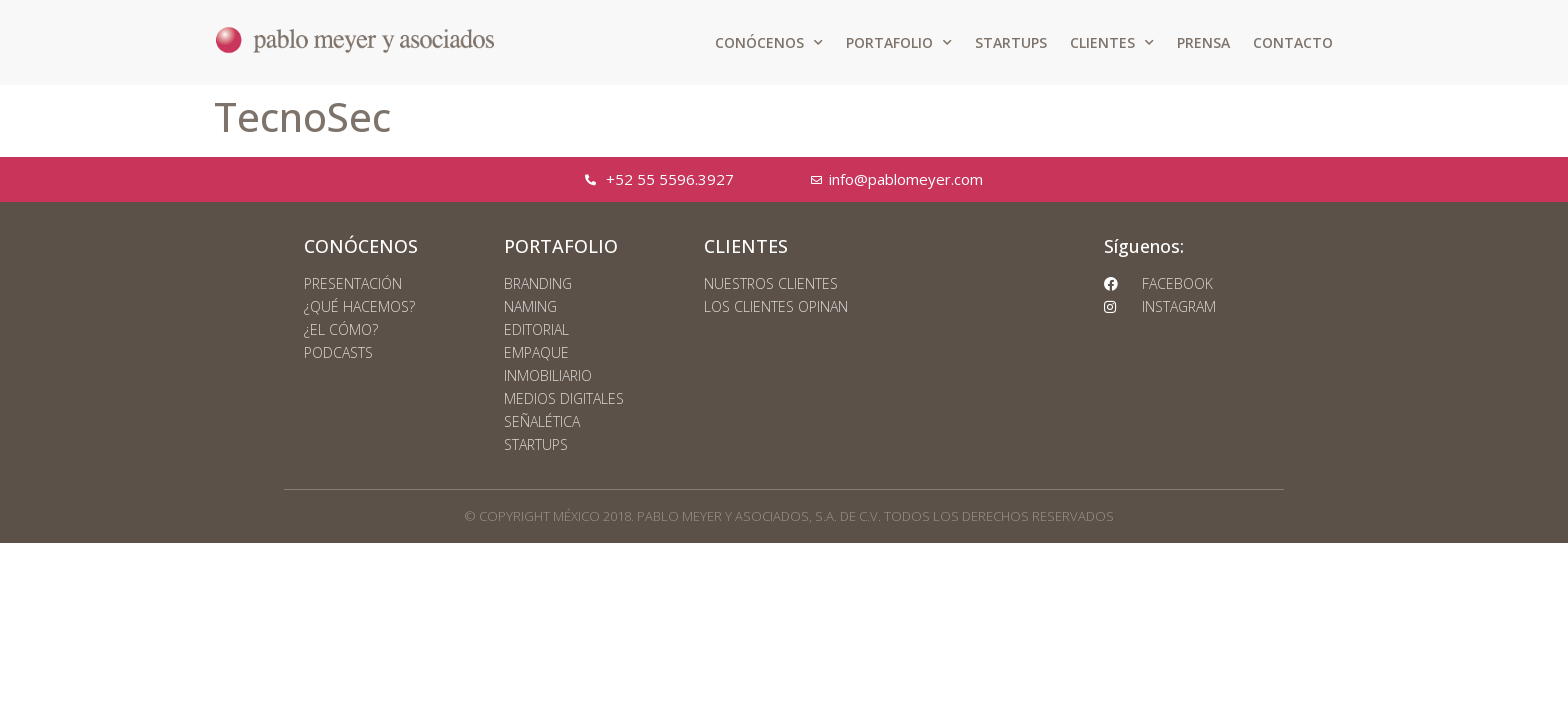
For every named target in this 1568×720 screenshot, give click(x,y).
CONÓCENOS (769, 43)
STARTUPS (1011, 42)
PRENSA (1203, 42)
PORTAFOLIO (899, 43)
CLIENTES (1112, 43)
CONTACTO (1293, 42)
